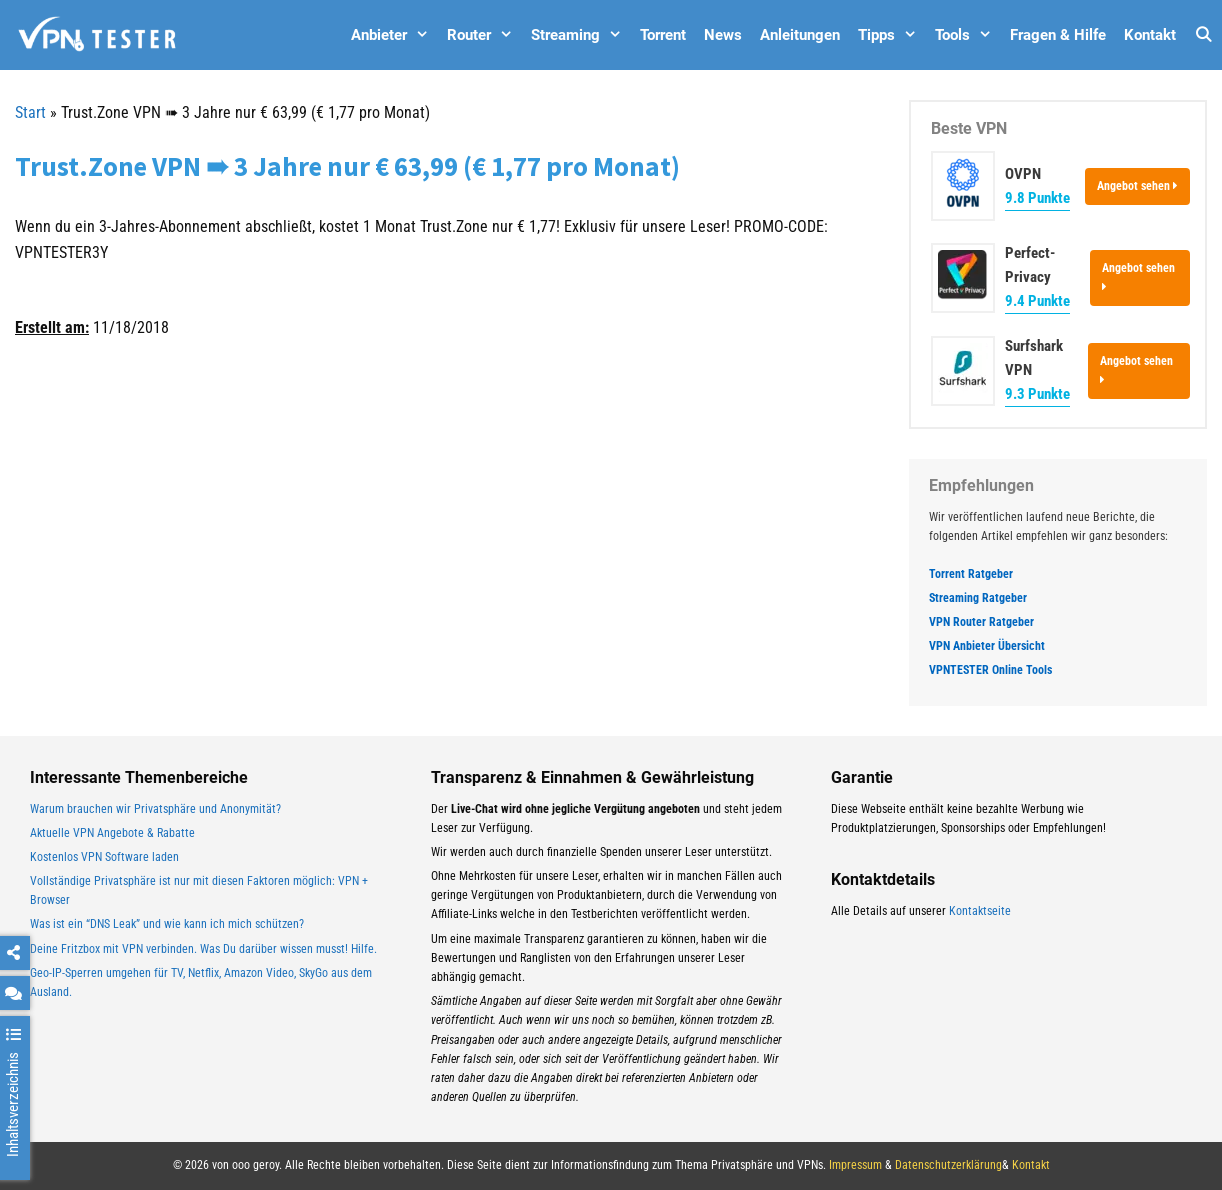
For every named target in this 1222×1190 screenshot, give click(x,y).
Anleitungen (800, 35)
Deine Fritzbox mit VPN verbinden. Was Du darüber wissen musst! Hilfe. (203, 949)
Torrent (663, 35)
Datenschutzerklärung (948, 1165)
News (723, 35)
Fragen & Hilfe (1058, 35)
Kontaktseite (980, 911)
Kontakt (1150, 35)
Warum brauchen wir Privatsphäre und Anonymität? (155, 809)
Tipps (892, 35)
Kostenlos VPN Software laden (104, 857)
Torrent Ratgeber (971, 574)
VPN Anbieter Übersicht (987, 646)
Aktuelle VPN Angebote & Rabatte (112, 833)
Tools (968, 35)
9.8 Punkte (1037, 198)
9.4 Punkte (1037, 301)
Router (484, 35)
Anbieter (394, 35)
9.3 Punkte (1037, 394)
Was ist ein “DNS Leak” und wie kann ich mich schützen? (167, 924)
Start (30, 112)
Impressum (855, 1165)
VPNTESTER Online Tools (990, 670)
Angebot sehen (1137, 186)
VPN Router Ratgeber (981, 622)
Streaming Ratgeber (978, 598)
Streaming (581, 35)
